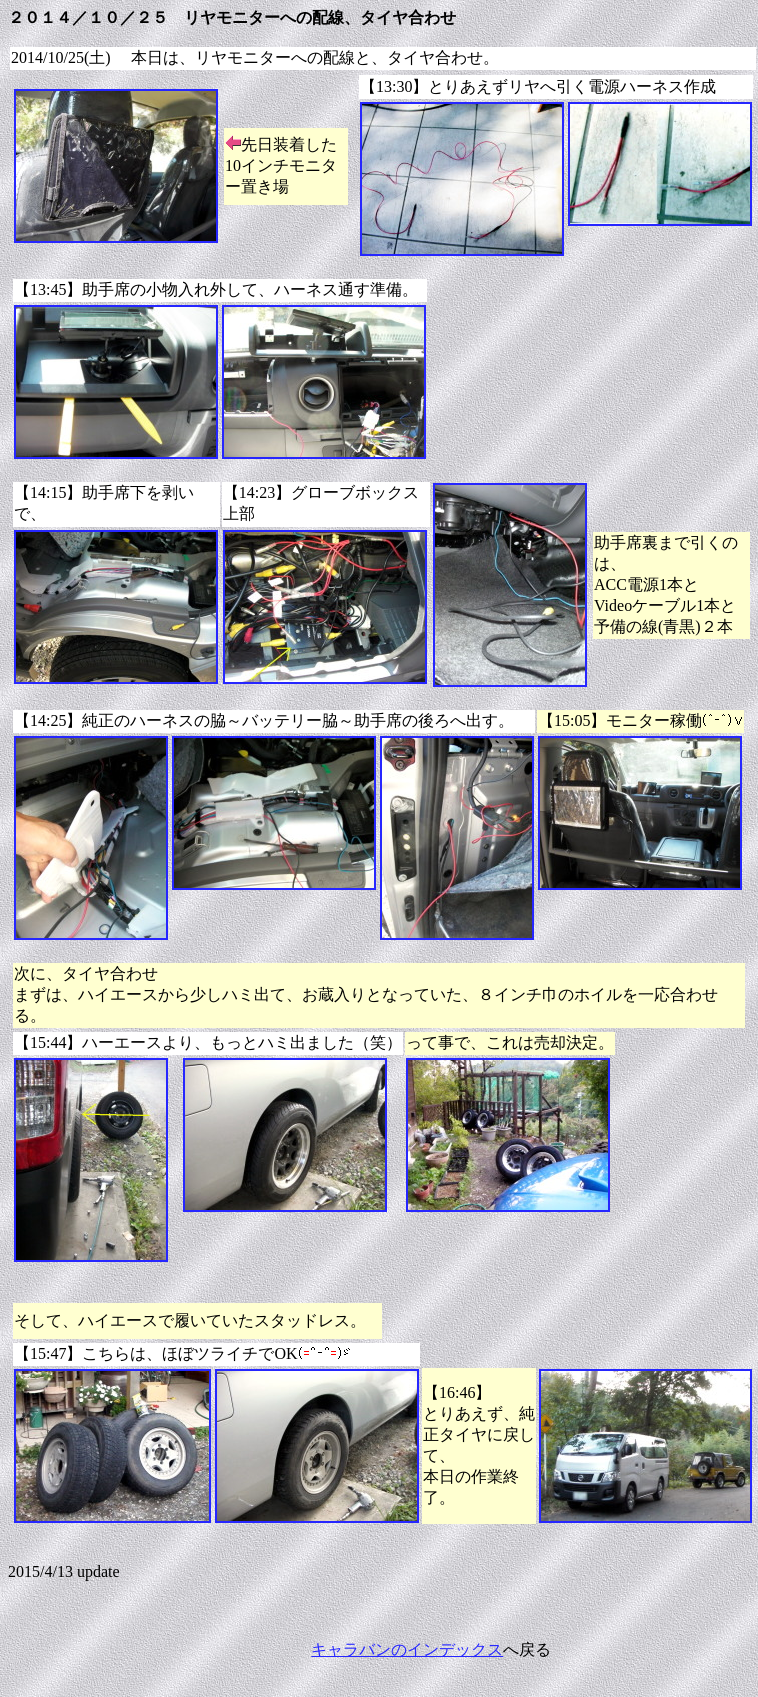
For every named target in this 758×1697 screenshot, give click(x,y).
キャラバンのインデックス (407, 1649)
